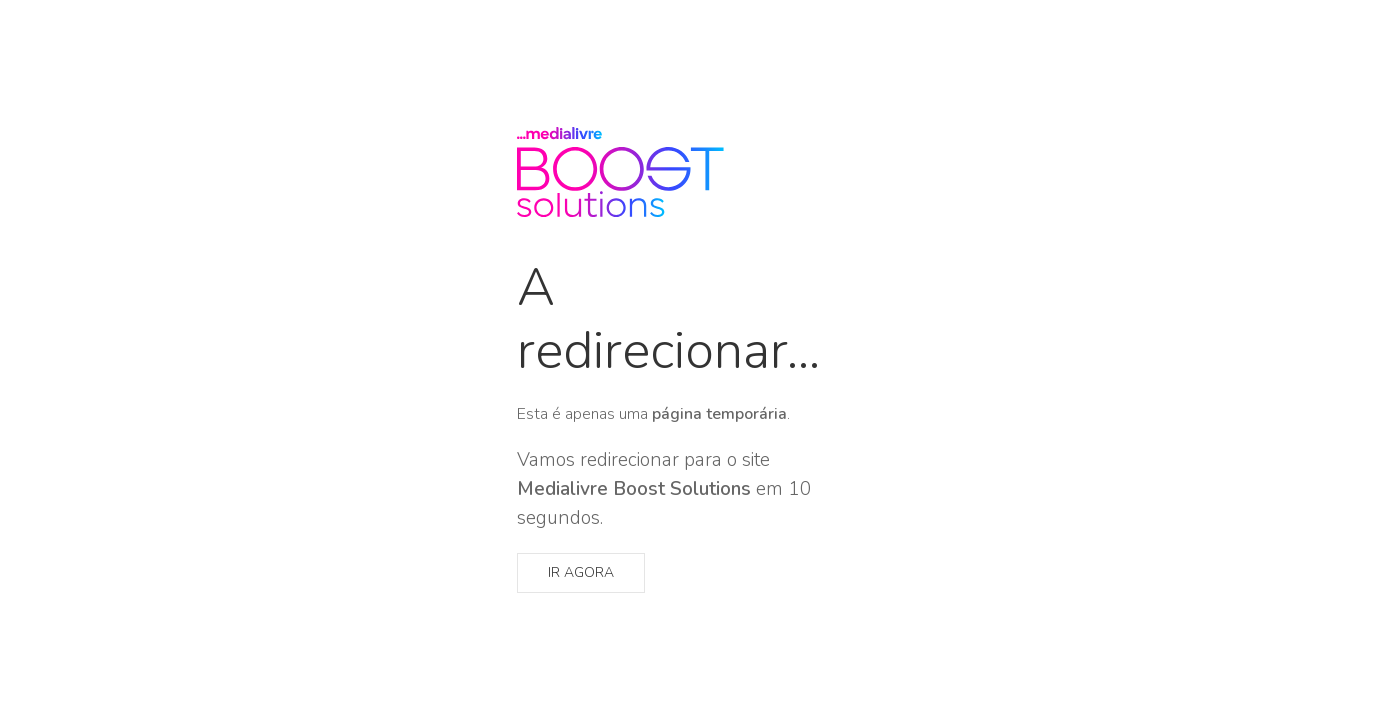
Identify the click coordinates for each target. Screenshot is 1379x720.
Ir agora (581, 572)
